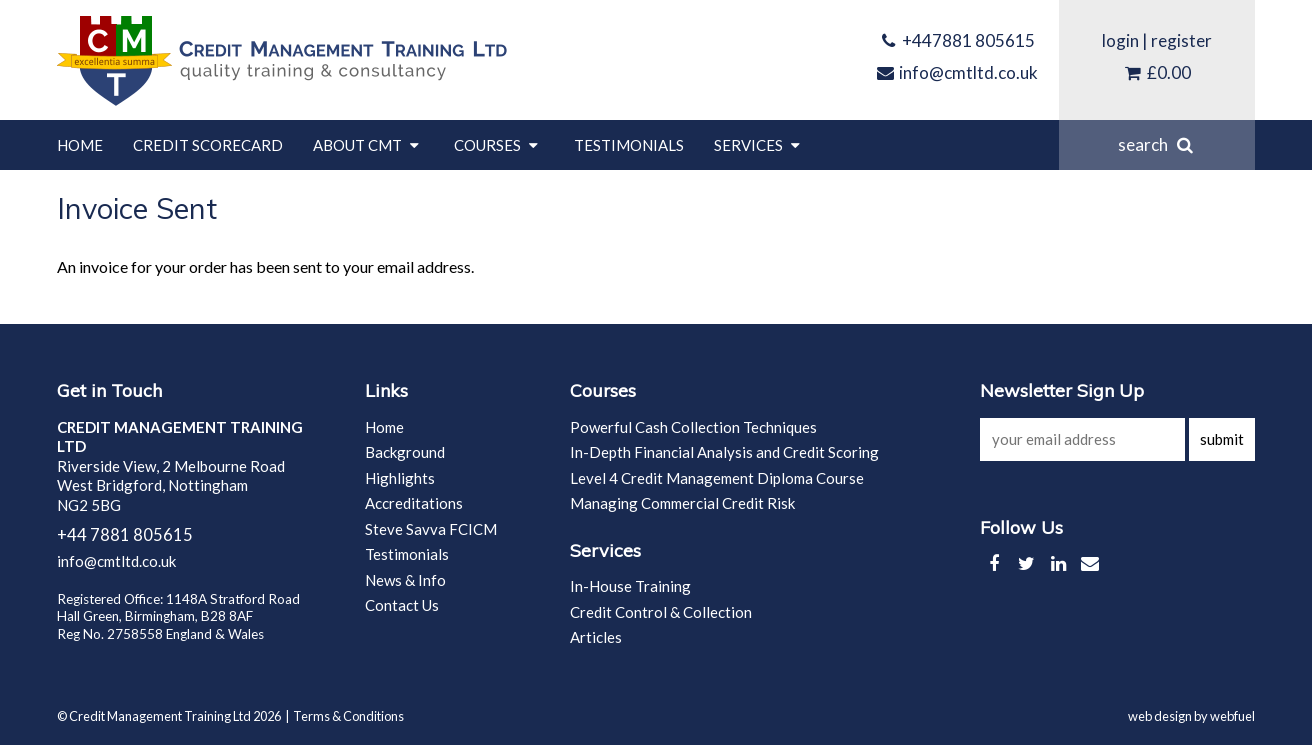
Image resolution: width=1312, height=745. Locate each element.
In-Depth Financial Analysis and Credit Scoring (724, 452)
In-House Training (630, 586)
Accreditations (414, 503)
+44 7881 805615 (125, 535)
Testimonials (629, 145)
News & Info (405, 580)
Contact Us (402, 605)
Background (405, 452)
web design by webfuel (1191, 716)
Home (80, 145)
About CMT (368, 145)
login (1120, 40)
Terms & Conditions (348, 716)
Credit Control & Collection (661, 612)
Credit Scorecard (208, 145)
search (1157, 144)
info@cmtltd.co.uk (957, 72)
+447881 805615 (957, 40)
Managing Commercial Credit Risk (682, 503)
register (1181, 40)
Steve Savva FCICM (431, 529)
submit (1222, 439)
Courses (498, 145)
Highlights (400, 478)
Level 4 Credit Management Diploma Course (717, 478)
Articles (596, 637)
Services (759, 145)
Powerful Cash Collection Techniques (693, 427)
